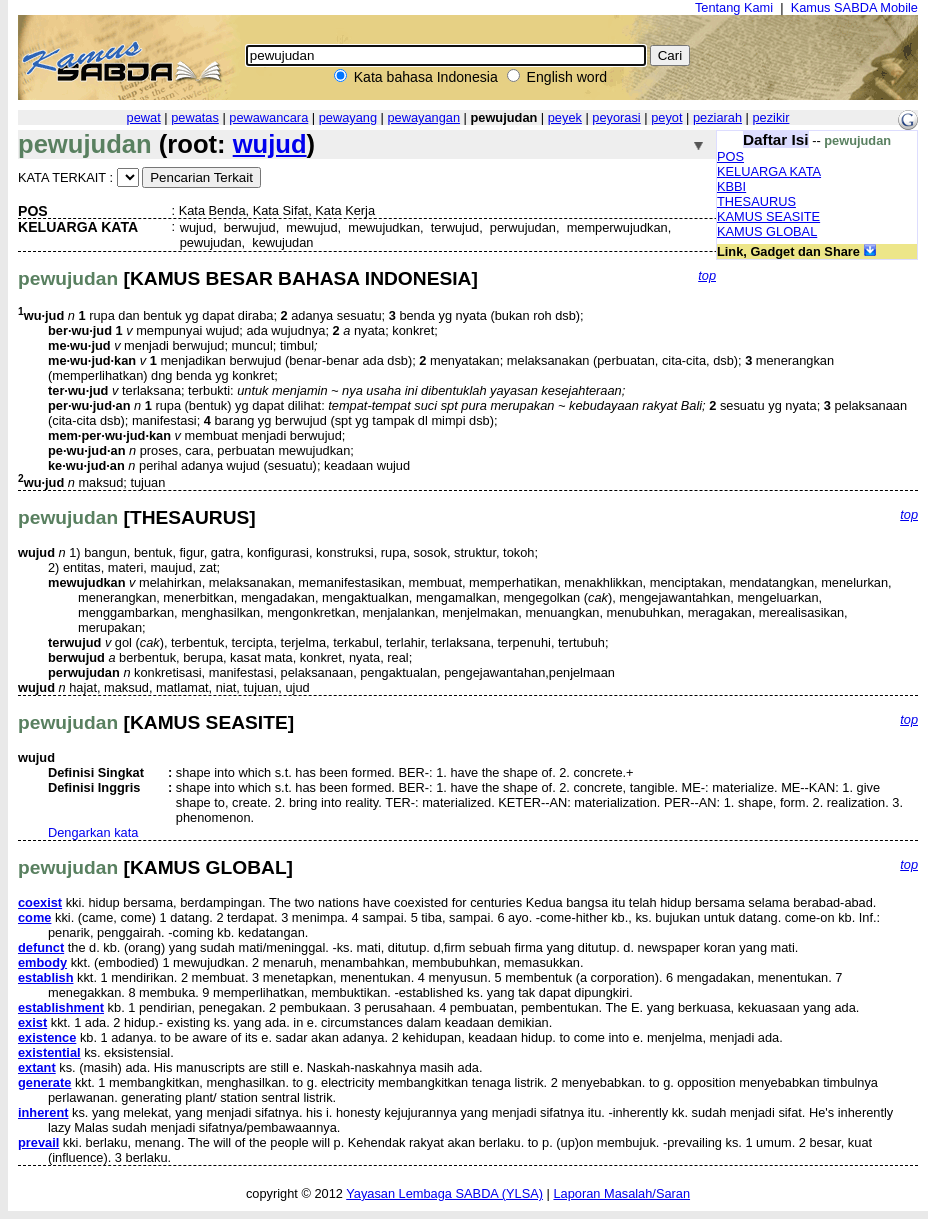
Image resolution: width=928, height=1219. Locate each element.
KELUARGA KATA (769, 171)
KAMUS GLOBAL (767, 231)
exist (32, 1022)
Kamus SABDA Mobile (854, 7)
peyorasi (616, 117)
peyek (565, 117)
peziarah (717, 117)
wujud (270, 144)
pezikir (770, 117)
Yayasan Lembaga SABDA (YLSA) (444, 1193)
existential (49, 1052)
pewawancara (268, 117)
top (707, 275)
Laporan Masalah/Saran (621, 1193)
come (34, 917)
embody (42, 962)
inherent (43, 1112)
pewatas (195, 117)
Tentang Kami (734, 7)
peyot (666, 117)
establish (45, 977)
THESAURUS (756, 201)
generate (44, 1082)
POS (730, 156)
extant (37, 1067)
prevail (38, 1142)
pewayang (348, 117)
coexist (40, 902)
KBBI (731, 186)
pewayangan (423, 117)
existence (47, 1037)
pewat (144, 117)
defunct (41, 947)
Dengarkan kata (93, 832)
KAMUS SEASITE (768, 216)
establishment (61, 1007)
